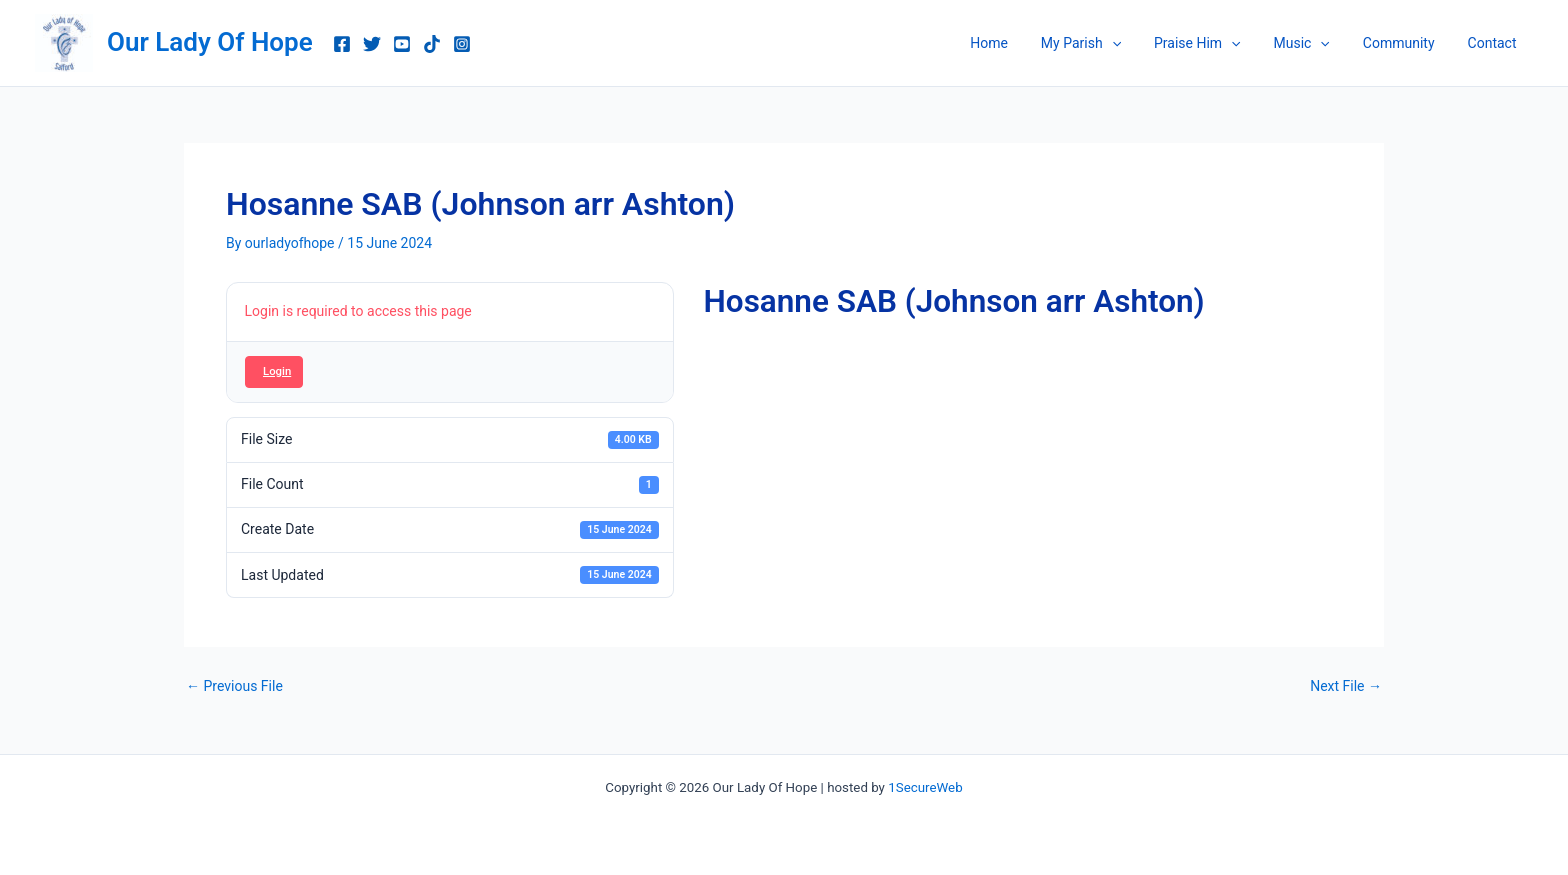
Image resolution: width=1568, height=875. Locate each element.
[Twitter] (372, 44)
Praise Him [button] (1215, 43)
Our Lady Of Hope (210, 42)
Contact (1494, 43)
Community (1406, 43)
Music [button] (1314, 43)
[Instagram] (462, 44)
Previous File (234, 686)
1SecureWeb (925, 787)
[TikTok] (432, 44)
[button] (1134, 43)
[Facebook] (342, 44)
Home (1017, 43)
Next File (1346, 686)
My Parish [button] (1103, 43)
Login (277, 371)
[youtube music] (402, 44)
